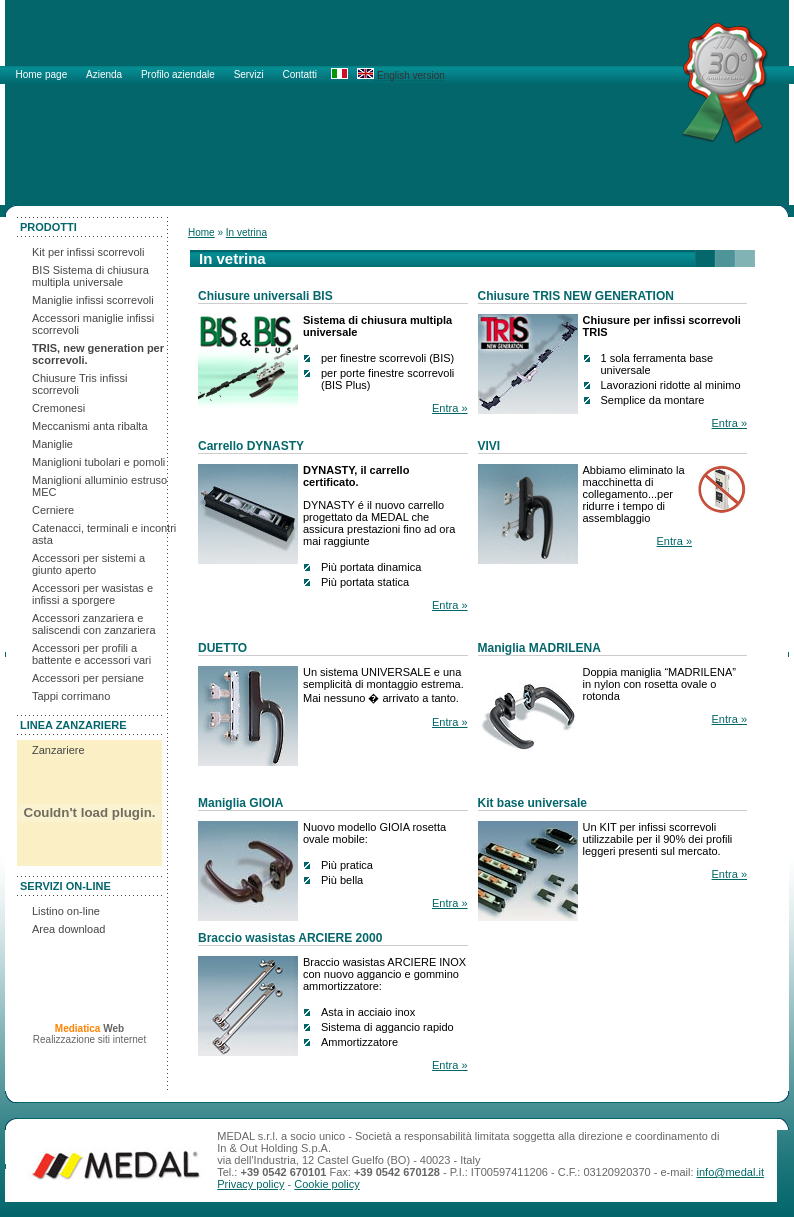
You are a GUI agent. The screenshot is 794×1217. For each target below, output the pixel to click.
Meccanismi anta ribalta (90, 426)
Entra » (449, 408)
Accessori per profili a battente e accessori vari (91, 654)
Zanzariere (58, 750)
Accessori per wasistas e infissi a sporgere (92, 594)
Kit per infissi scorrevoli (88, 252)
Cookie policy (326, 1184)
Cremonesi (58, 408)
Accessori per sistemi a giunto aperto (88, 564)
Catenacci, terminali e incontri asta (104, 534)
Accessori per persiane (88, 678)
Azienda (105, 74)
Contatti (299, 74)
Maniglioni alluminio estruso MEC (99, 486)
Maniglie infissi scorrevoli (93, 300)
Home (201, 232)
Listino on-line (66, 911)
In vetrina (246, 232)
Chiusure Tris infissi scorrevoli (79, 384)
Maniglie (52, 444)
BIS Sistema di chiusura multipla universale (90, 276)
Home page (43, 74)
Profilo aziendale (179, 74)
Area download (68, 929)
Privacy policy (250, 1184)
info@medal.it (730, 1172)
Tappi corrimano (71, 696)
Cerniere (53, 510)
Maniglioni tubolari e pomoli (98, 462)
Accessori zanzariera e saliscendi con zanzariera (94, 624)
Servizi (250, 74)
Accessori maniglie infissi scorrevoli (93, 324)
